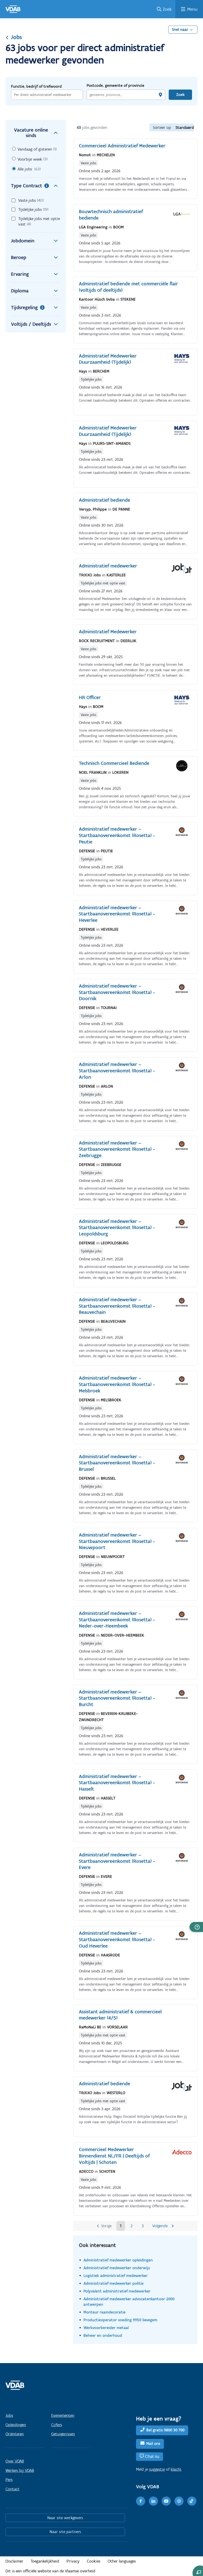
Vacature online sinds (37, 132)
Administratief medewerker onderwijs (116, 2267)
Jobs (13, 37)
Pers (9, 2479)
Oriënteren (14, 2433)
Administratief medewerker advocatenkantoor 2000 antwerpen (128, 2301)
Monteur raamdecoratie (104, 2312)
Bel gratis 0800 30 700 (165, 2430)
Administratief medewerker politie (113, 2283)
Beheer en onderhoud (102, 2335)
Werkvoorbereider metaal (106, 2327)
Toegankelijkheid (45, 2561)
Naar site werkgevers (65, 2517)
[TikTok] (191, 2501)
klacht (176, 2469)
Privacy (73, 2561)
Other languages (122, 2561)
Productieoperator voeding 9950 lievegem (120, 2319)
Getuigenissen (63, 2433)
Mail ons (153, 2443)
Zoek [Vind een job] (180, 94)
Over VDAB (14, 2461)
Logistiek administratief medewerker (115, 2275)
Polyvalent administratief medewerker (116, 2291)
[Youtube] (166, 2501)
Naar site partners (65, 2531)
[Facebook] (140, 2501)
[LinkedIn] (153, 2501)
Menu (192, 9)
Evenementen (62, 2415)
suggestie (157, 2469)
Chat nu (152, 2456)
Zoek (167, 9)
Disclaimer (14, 2561)
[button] (196, 1927)
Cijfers (56, 2424)
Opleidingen (15, 2424)
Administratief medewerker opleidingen (118, 2260)
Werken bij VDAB (19, 2470)
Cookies (93, 2561)
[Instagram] (179, 2501)
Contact (12, 2488)
